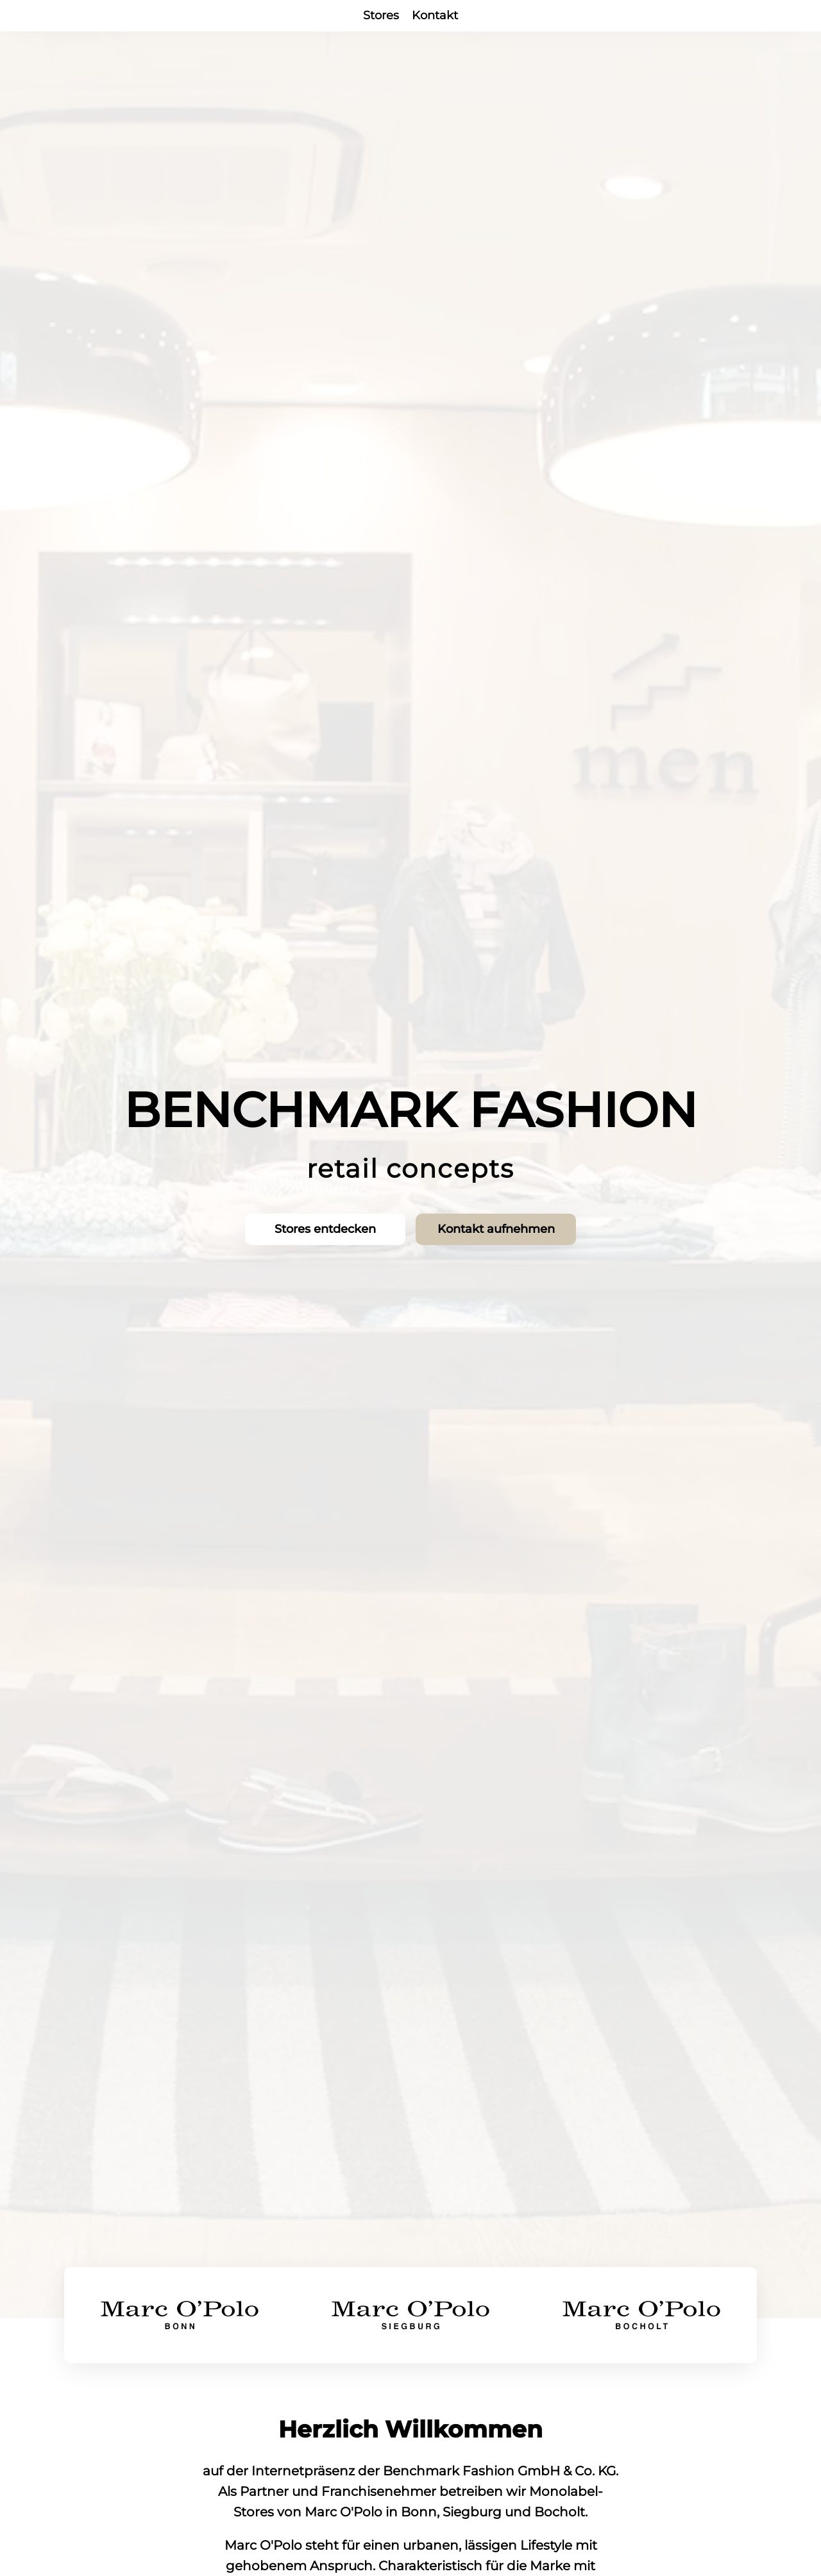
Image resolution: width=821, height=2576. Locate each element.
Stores (381, 15)
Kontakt (435, 15)
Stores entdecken (324, 1230)
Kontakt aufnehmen (497, 1230)
